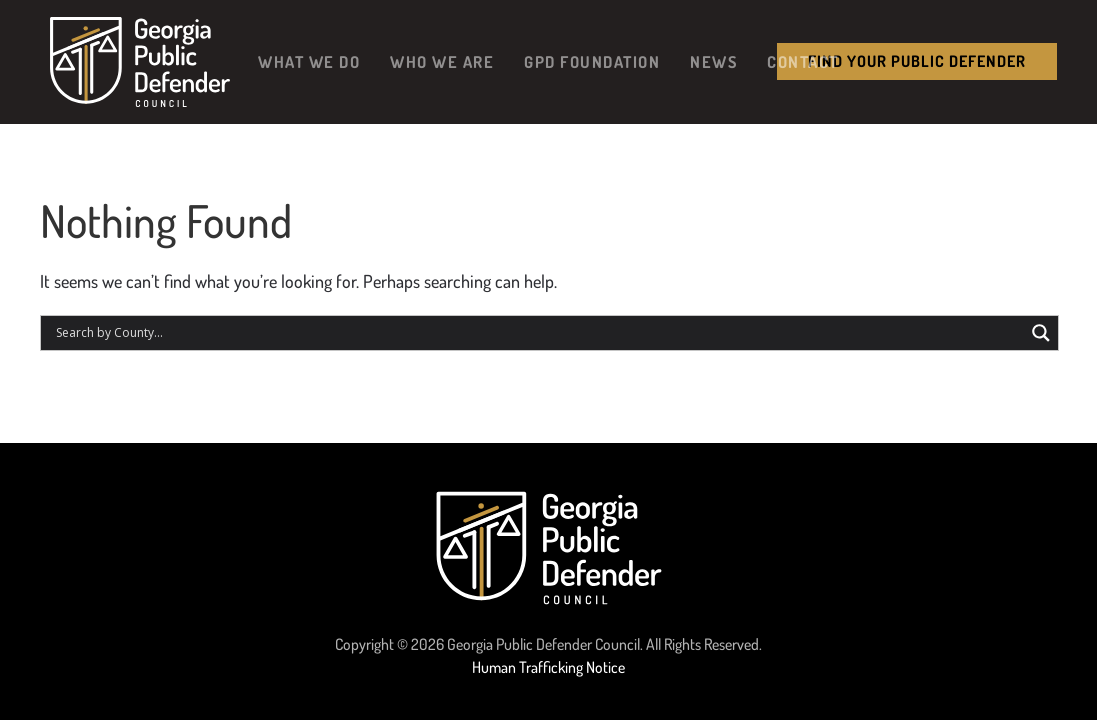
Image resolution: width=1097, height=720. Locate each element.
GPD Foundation (592, 61)
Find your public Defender (917, 61)
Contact (803, 61)
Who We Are (442, 61)
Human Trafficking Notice (548, 667)
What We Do (309, 61)
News (713, 61)
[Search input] (537, 333)
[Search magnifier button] (1041, 333)
